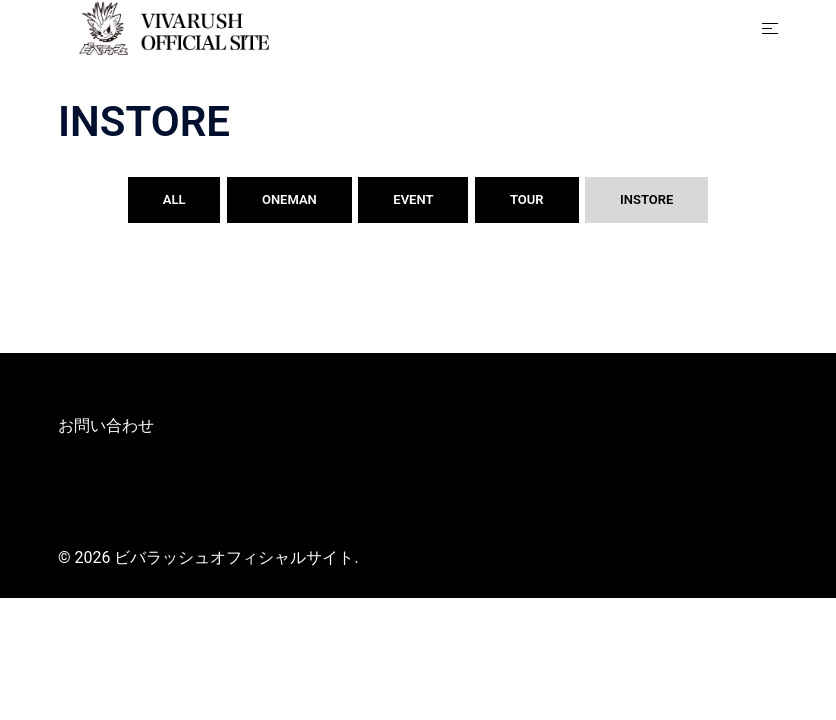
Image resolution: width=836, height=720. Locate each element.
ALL (174, 199)
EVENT (413, 199)
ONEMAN (289, 199)
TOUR (527, 199)
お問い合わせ (106, 425)
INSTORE (646, 199)
